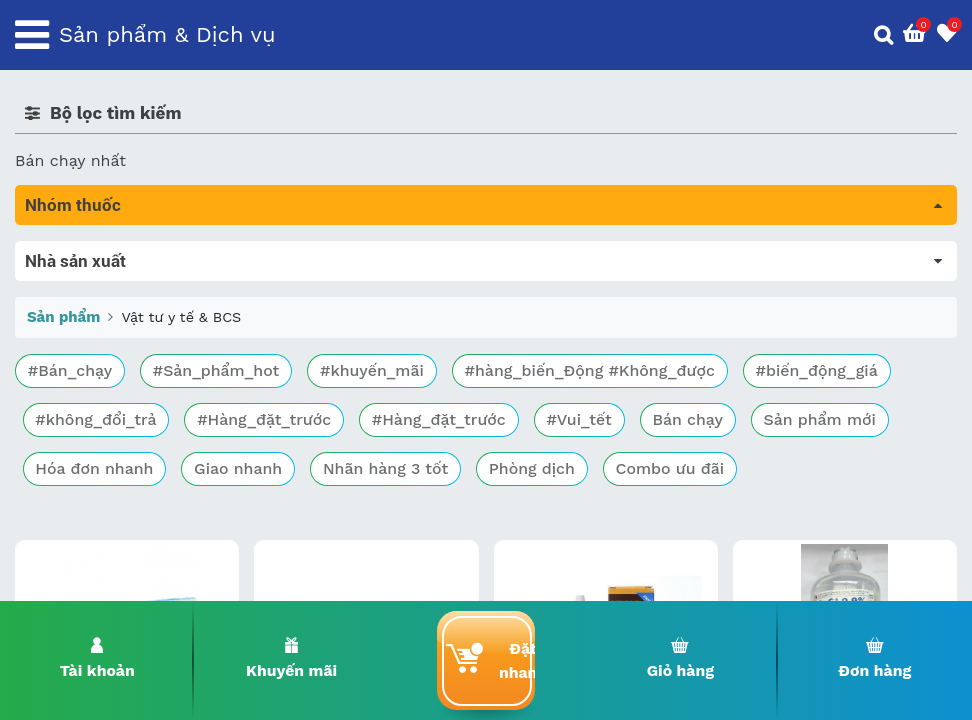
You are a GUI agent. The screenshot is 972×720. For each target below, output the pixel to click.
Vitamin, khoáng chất (97, 532)
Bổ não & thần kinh (89, 336)
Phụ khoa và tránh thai (103, 420)
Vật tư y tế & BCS (91, 504)
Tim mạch (54, 392)
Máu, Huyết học (76, 280)
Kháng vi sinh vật (81, 448)
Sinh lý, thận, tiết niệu (100, 364)
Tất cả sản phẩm (79, 252)
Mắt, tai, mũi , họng (90, 476)
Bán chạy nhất (70, 160)
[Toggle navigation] (32, 35)
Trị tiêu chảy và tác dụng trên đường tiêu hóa (190, 308)
